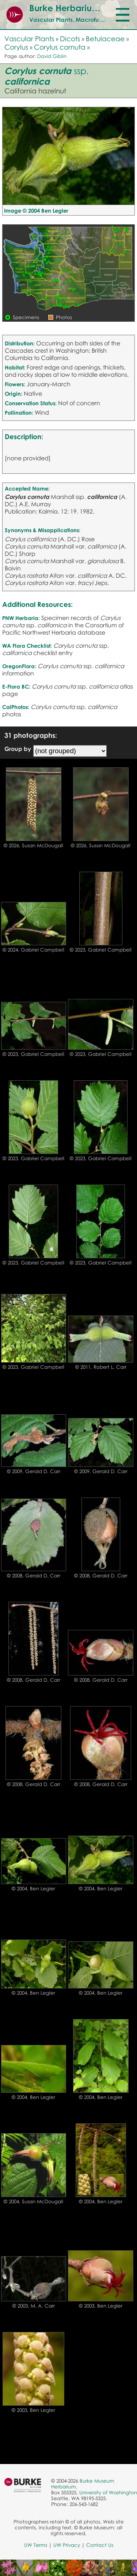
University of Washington (108, 2492)
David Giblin (51, 56)
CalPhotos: (15, 707)
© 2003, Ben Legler (100, 2306)
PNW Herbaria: (21, 618)
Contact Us (99, 2545)
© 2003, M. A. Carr (33, 2306)
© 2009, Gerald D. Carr (33, 1471)
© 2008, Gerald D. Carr (33, 1575)
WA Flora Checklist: (27, 645)
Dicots (70, 38)
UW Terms (35, 2545)
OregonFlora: (19, 666)
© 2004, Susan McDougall (33, 2201)
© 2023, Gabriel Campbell (101, 950)
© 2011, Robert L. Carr (100, 1367)
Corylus (16, 47)
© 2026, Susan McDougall (33, 845)
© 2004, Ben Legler (33, 1888)
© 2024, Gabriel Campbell (33, 950)
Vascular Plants (29, 38)
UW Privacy (66, 2545)
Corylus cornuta (59, 47)
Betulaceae (105, 38)
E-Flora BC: (16, 686)
